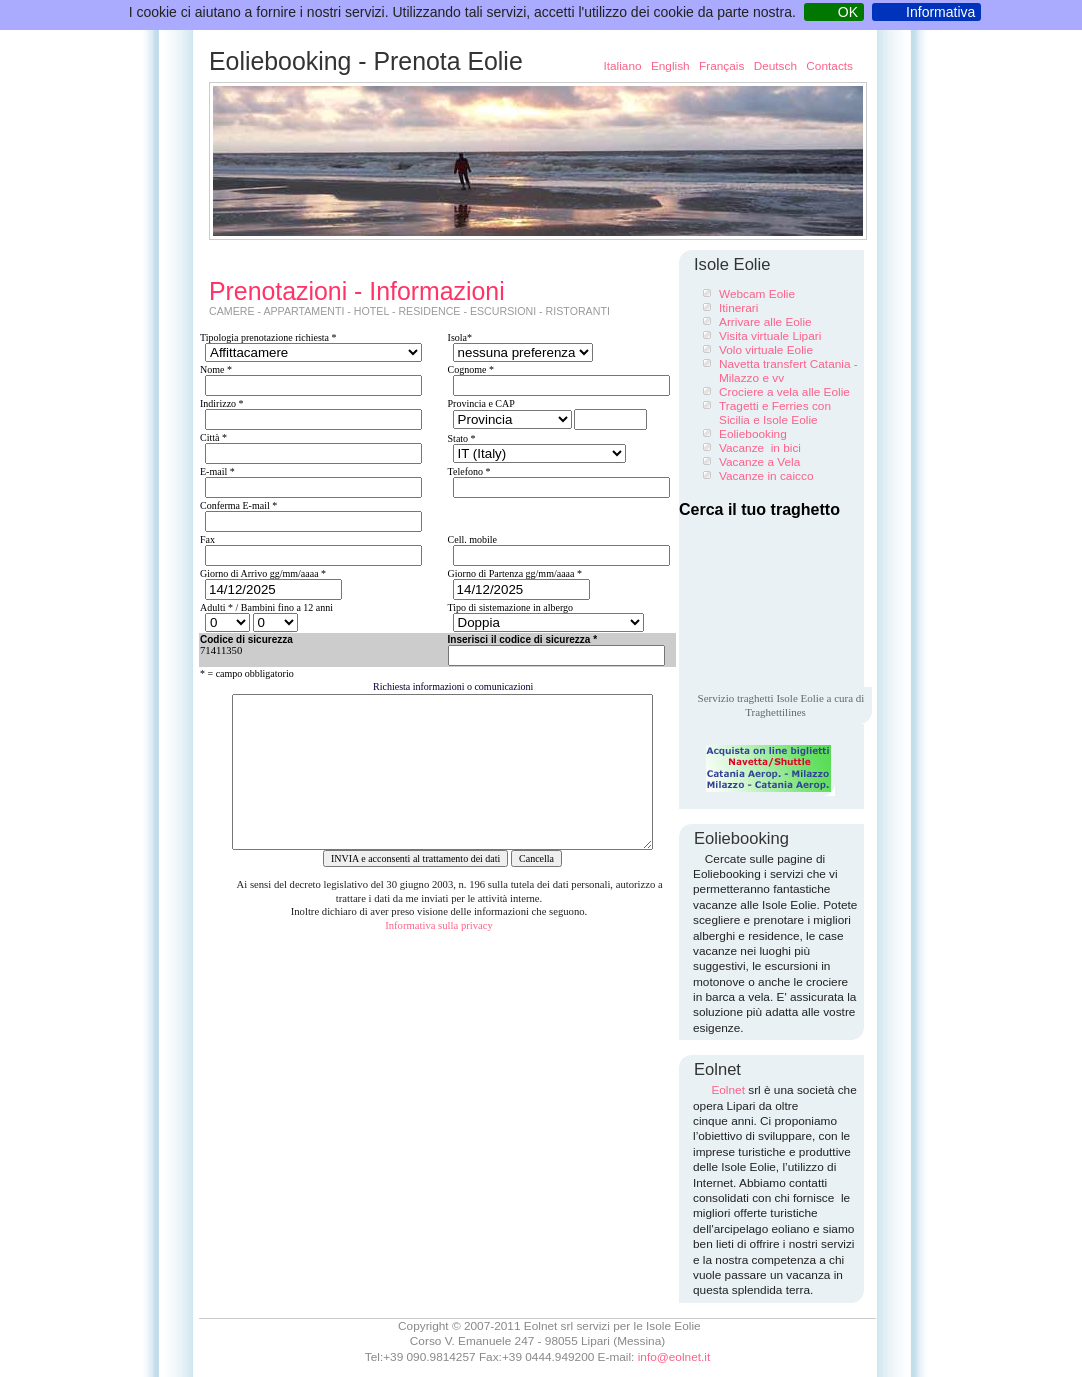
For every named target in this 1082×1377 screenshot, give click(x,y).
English (672, 66)
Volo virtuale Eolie (766, 350)
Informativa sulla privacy (439, 955)
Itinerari (738, 308)
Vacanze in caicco (766, 476)
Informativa (940, 12)
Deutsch (777, 66)
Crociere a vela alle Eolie (784, 392)
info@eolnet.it (674, 1357)
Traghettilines (775, 712)
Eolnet (728, 1090)
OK (848, 12)
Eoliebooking (753, 434)
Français (723, 66)
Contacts (829, 66)
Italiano (622, 66)
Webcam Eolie (757, 294)
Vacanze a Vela (759, 462)
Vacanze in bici (760, 448)
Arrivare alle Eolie (765, 322)
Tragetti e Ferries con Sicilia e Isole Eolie (775, 413)
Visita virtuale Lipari (770, 336)
